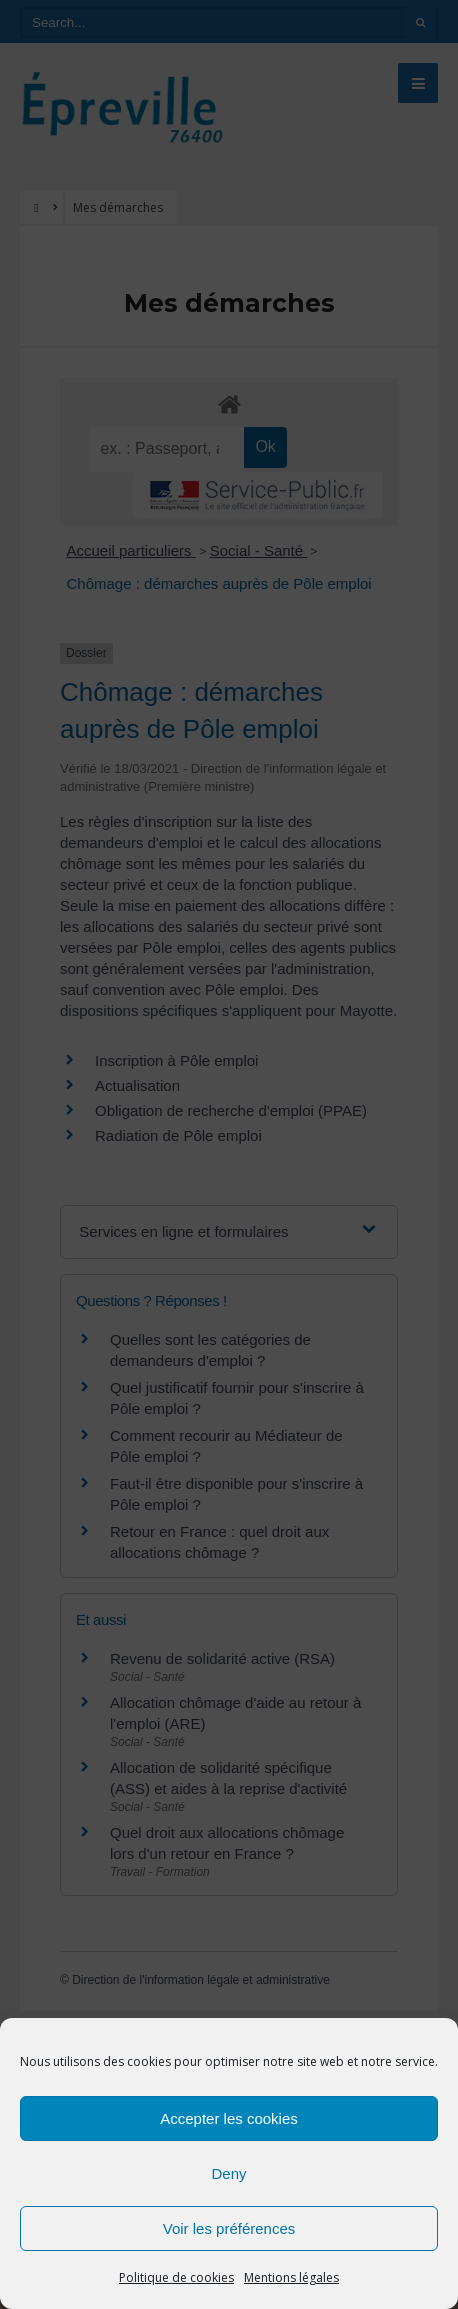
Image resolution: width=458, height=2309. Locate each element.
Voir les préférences (229, 2228)
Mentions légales (291, 2277)
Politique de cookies (176, 2277)
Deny (228, 2173)
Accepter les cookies (229, 2118)
